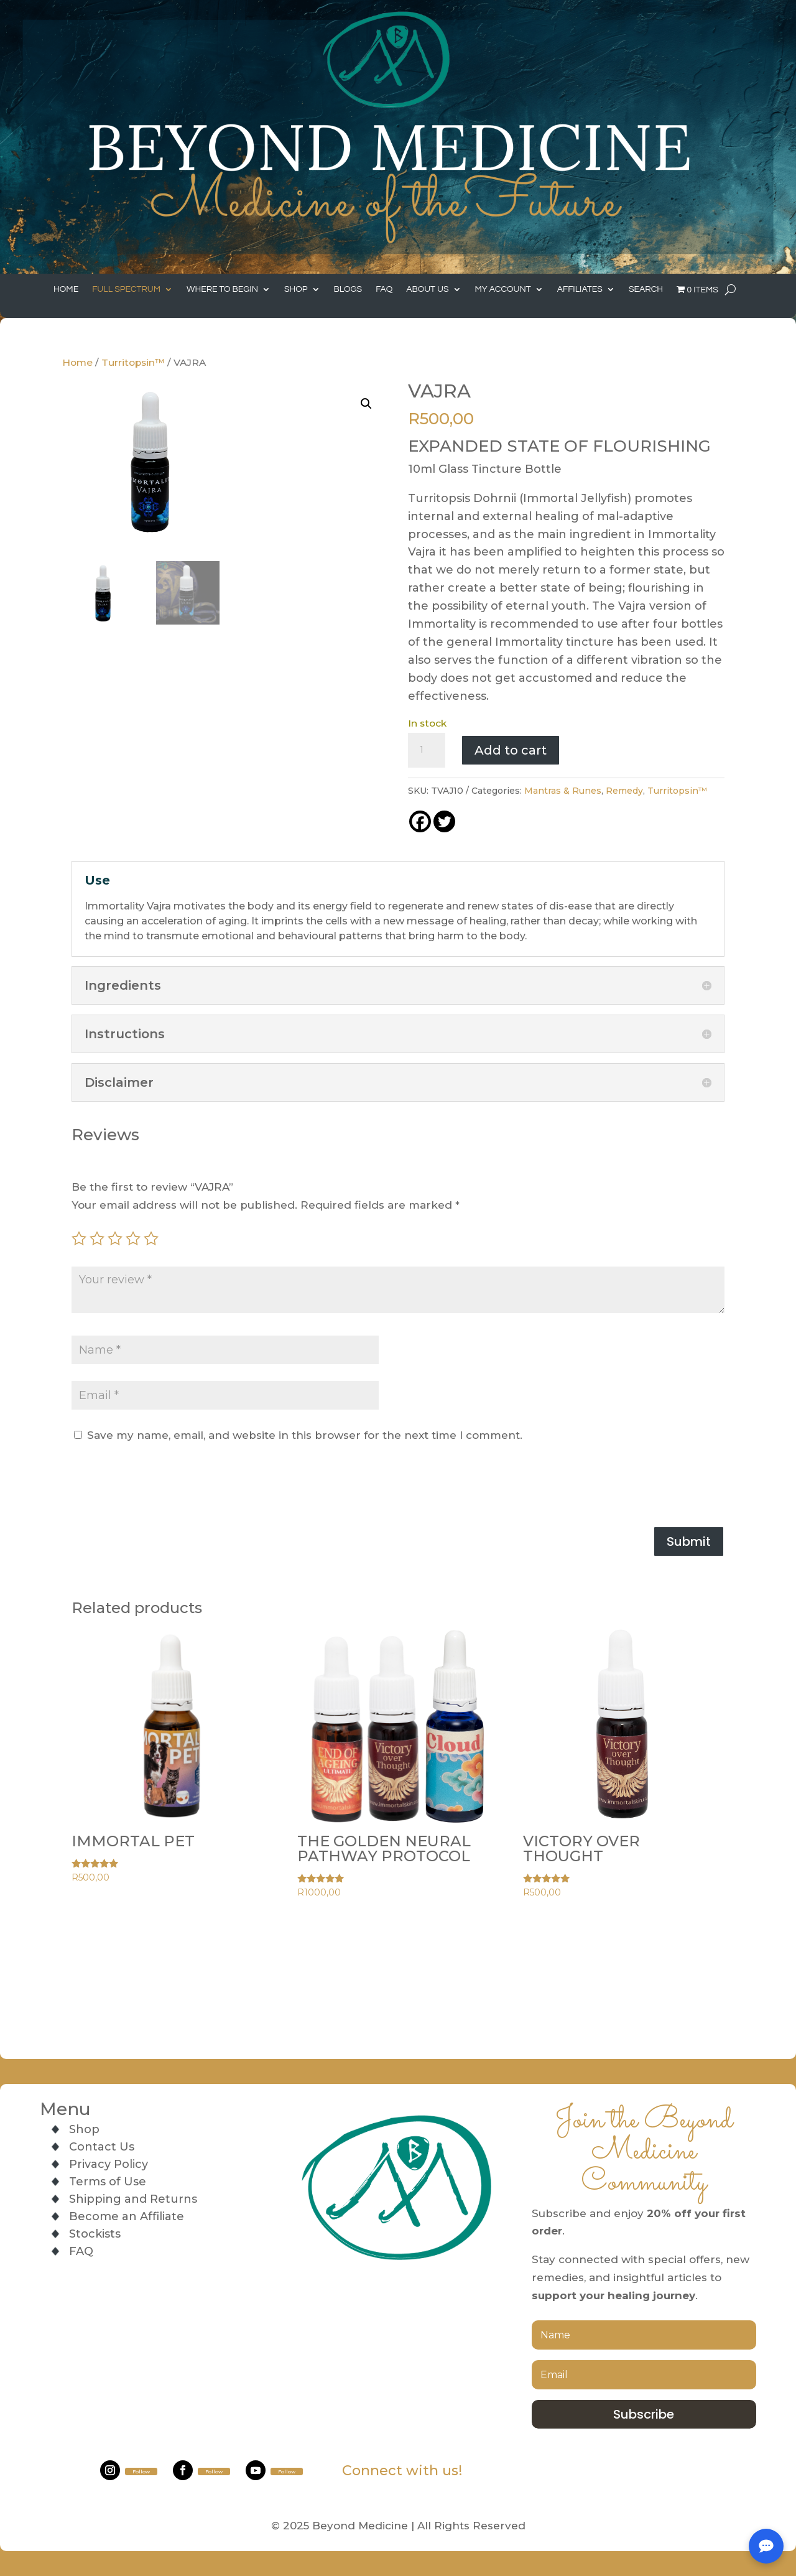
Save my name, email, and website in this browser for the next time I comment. (304, 1435)
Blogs (348, 289)
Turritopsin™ (133, 362)
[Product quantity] (426, 750)
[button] (366, 404)
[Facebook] (420, 821)
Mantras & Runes (562, 790)
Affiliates (580, 289)
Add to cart (510, 750)
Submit (689, 1541)
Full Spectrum (126, 289)
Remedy (624, 790)
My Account (503, 289)
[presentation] (166, 1485)
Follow (141, 2471)
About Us (427, 289)
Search (646, 289)
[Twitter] (444, 821)
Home (65, 289)
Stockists (95, 2234)
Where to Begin (222, 289)
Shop (296, 289)
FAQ (384, 289)
